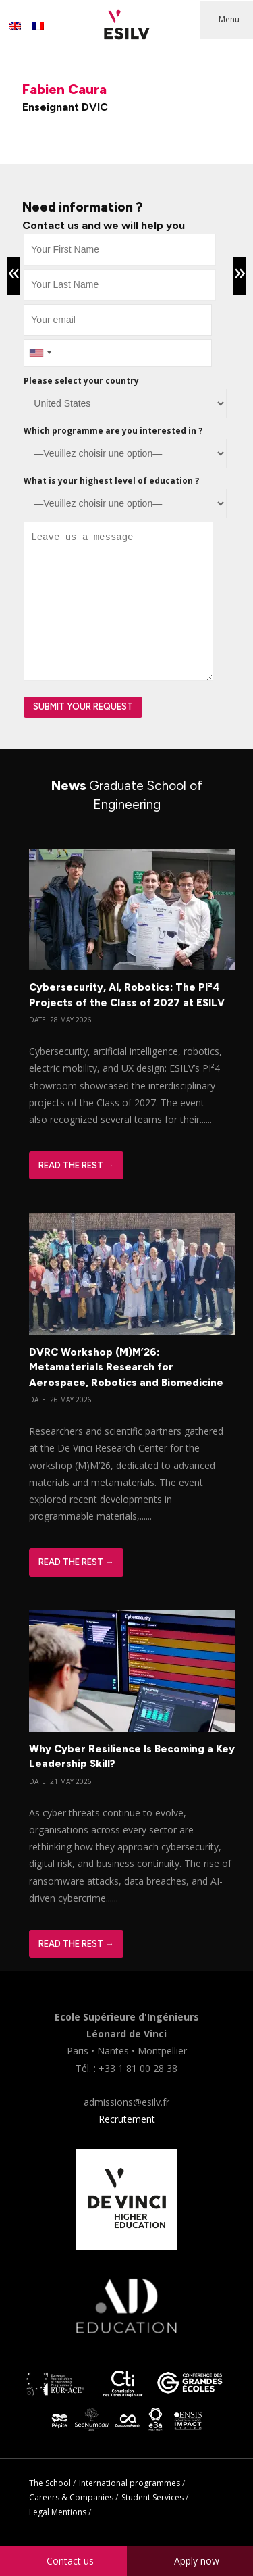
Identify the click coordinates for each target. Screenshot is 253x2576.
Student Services (152, 2497)
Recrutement (127, 2118)
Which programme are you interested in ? (113, 431)
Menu (229, 19)
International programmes (129, 2483)
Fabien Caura (64, 89)
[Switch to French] (38, 26)
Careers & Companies (71, 2497)
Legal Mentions (57, 2512)
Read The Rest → (76, 1165)
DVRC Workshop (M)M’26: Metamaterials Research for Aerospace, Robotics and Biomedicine (126, 1367)
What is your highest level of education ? (111, 481)
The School (50, 2483)
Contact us (70, 2560)
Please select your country (81, 381)
